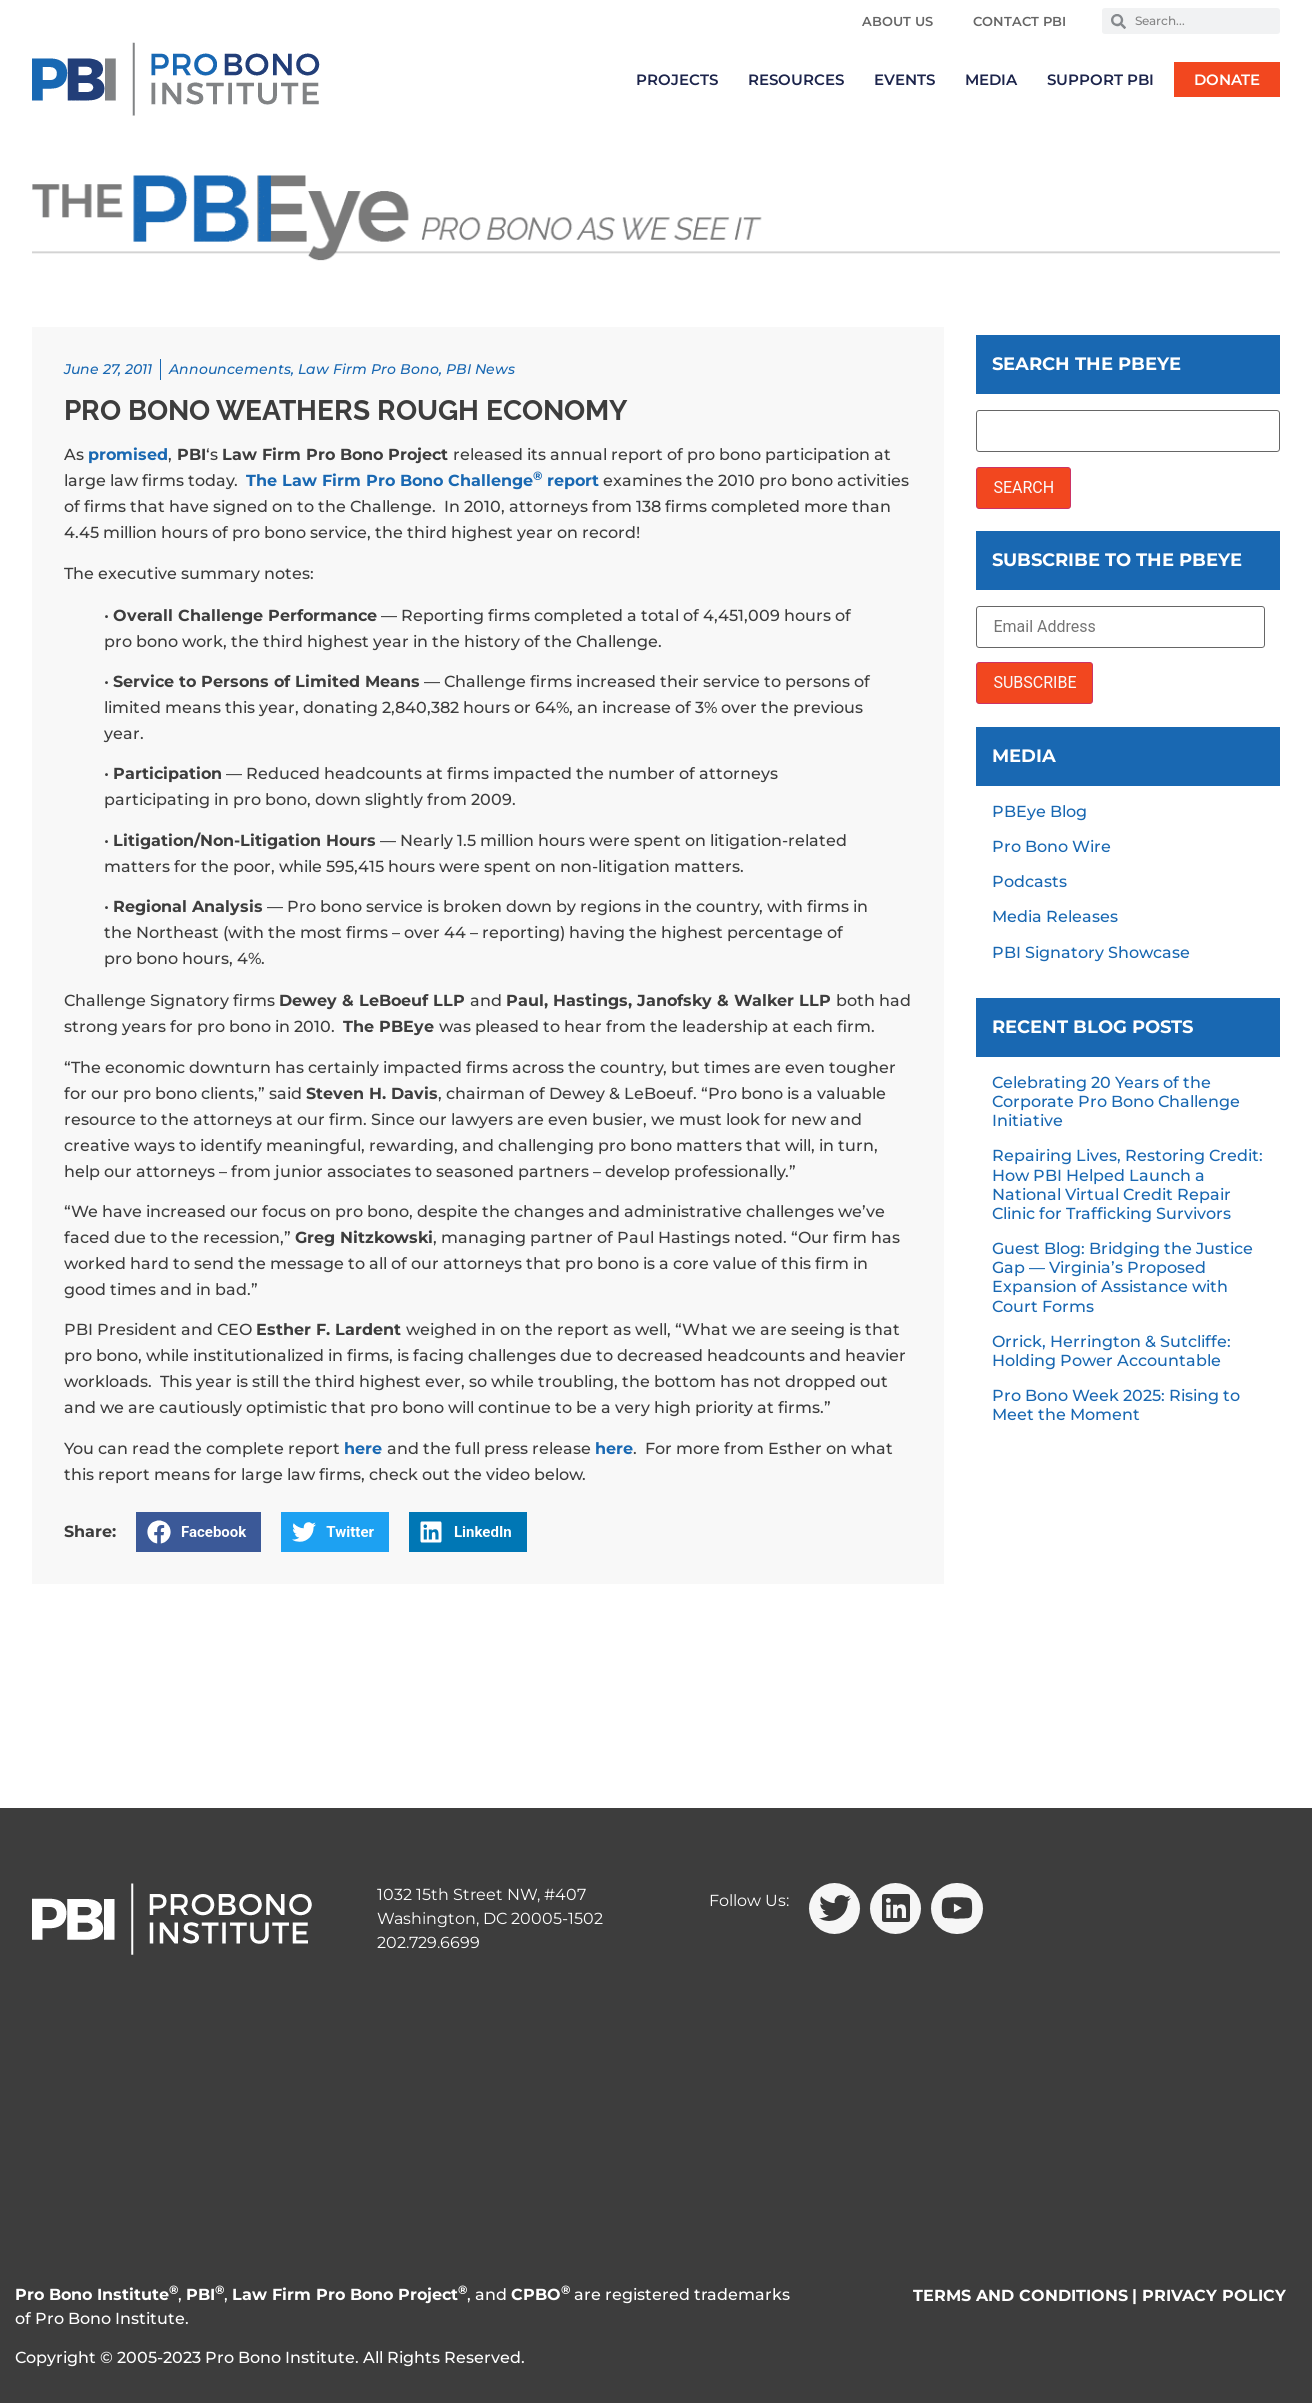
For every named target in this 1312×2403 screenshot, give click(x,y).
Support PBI (1100, 79)
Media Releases (1055, 916)
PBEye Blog (1039, 811)
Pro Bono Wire (1051, 846)
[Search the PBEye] (1128, 431)
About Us (897, 21)
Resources (796, 79)
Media (991, 79)
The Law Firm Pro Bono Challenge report (422, 480)
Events (904, 79)
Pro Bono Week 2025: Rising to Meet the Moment (1116, 1405)
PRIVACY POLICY (1214, 2295)
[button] (198, 1532)
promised (128, 454)
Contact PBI (1019, 21)
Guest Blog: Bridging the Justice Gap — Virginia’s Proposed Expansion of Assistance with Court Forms (1122, 1277)
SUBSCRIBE (1034, 682)
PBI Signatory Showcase (1091, 952)
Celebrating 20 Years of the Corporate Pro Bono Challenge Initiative (1116, 1101)
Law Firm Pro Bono (368, 369)
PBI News (480, 369)
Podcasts (1029, 881)
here (363, 1448)
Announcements (230, 369)
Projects (677, 79)
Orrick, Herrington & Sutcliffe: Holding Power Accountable (1111, 1351)
